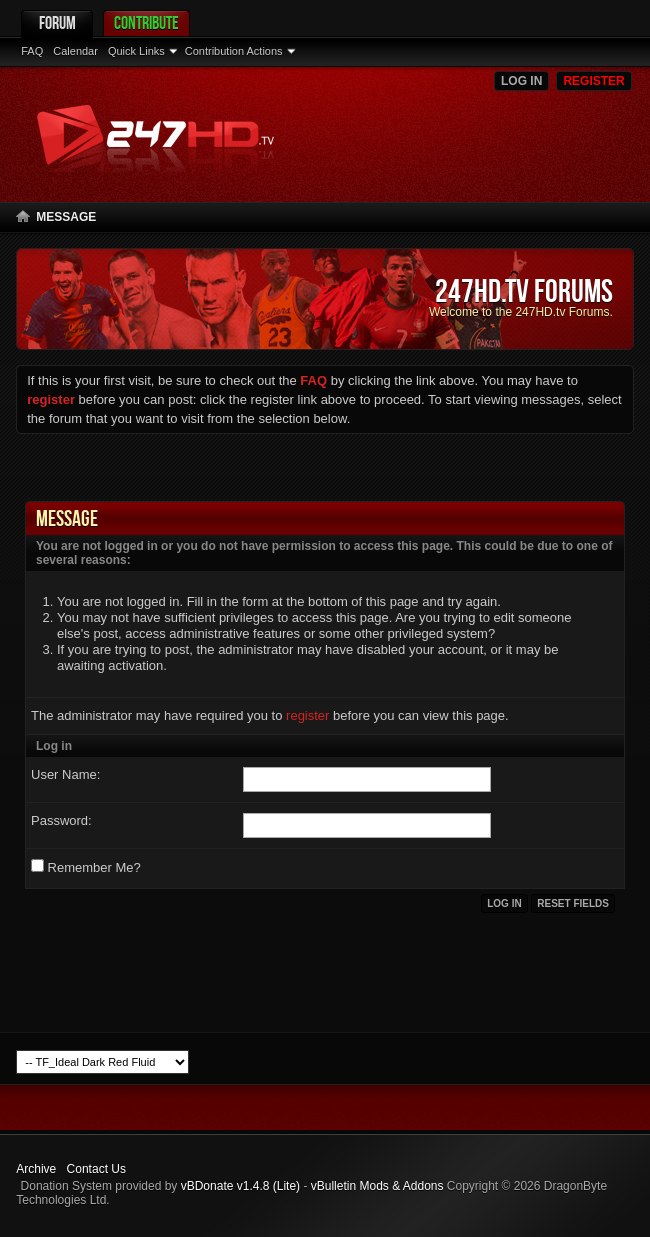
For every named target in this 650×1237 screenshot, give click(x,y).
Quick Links (136, 51)
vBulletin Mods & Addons (377, 1186)
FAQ (32, 51)
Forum (57, 22)
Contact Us (96, 1169)
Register (593, 81)
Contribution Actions (234, 51)
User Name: (65, 774)
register (307, 715)
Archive (36, 1169)
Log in (521, 81)
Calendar (75, 51)
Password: (61, 820)
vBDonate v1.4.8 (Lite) (240, 1186)
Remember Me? (86, 867)
